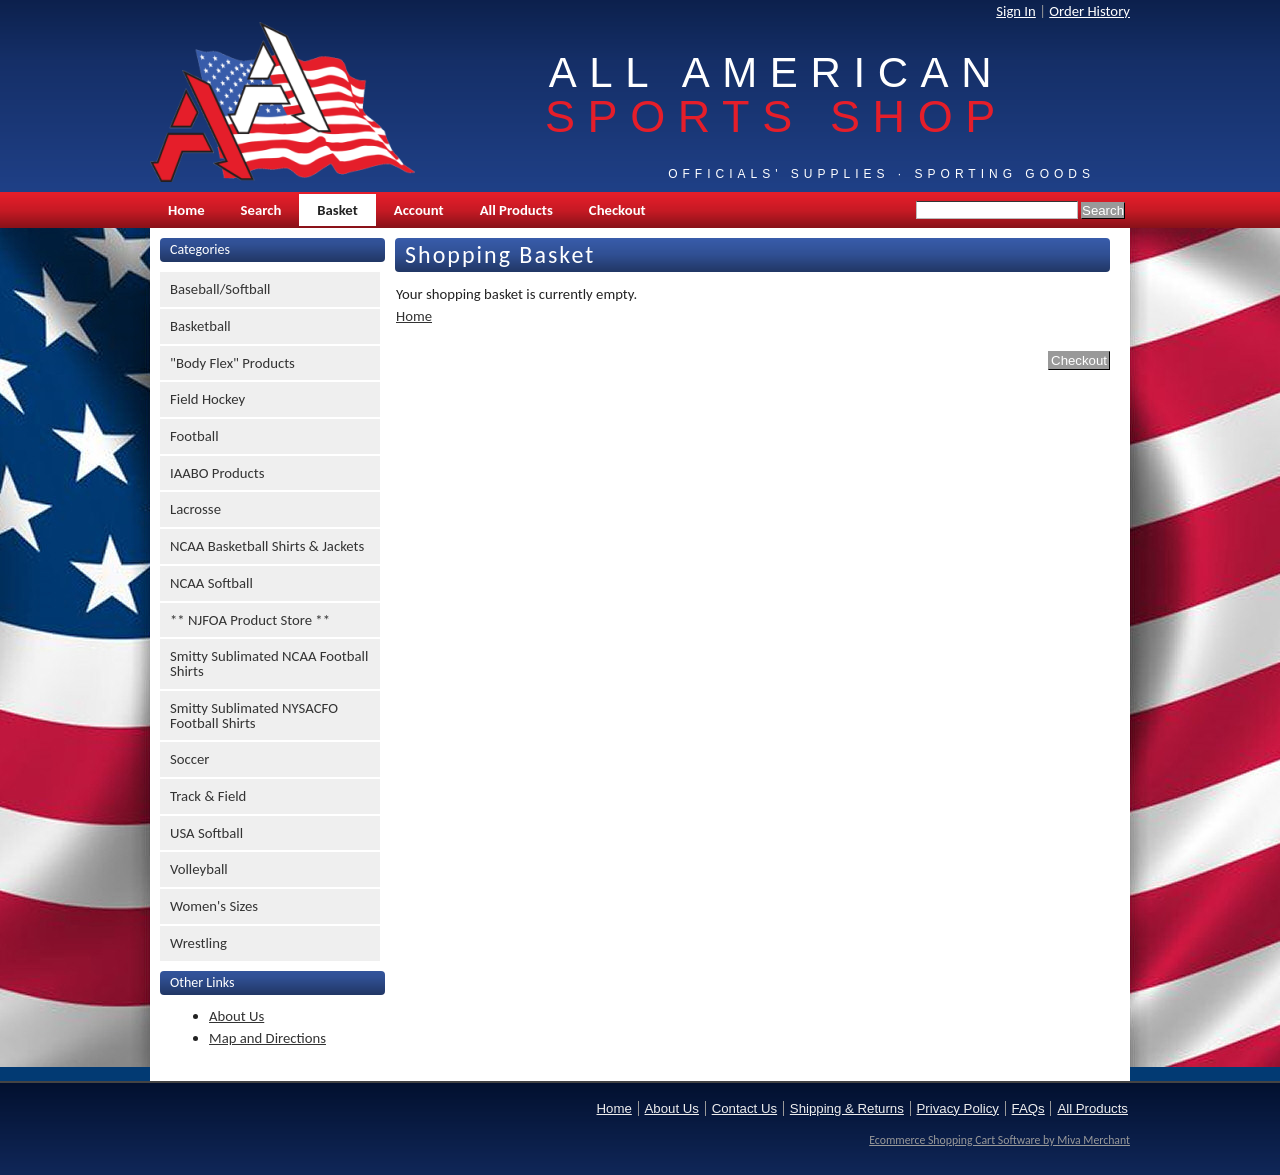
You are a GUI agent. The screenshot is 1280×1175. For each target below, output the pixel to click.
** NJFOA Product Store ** (250, 620)
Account (419, 210)
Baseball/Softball (220, 289)
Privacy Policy (958, 1108)
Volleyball (199, 869)
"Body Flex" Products (232, 363)
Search (261, 210)
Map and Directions (267, 1038)
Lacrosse (195, 509)
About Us (236, 1016)
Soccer (189, 759)
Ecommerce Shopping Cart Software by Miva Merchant (999, 1140)
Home (186, 210)
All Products (516, 210)
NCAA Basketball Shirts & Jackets (267, 546)
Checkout (617, 210)
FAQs (1028, 1108)
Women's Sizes (214, 906)
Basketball (200, 326)
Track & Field (208, 796)
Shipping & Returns (847, 1108)
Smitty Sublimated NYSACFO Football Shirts (254, 715)
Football (194, 436)
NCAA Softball (211, 583)
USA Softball (206, 833)
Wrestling (198, 943)
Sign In (1016, 11)
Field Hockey (207, 399)
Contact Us (744, 1108)
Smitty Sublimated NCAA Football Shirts (269, 663)
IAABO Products (217, 473)
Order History (1089, 11)
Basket (337, 210)
